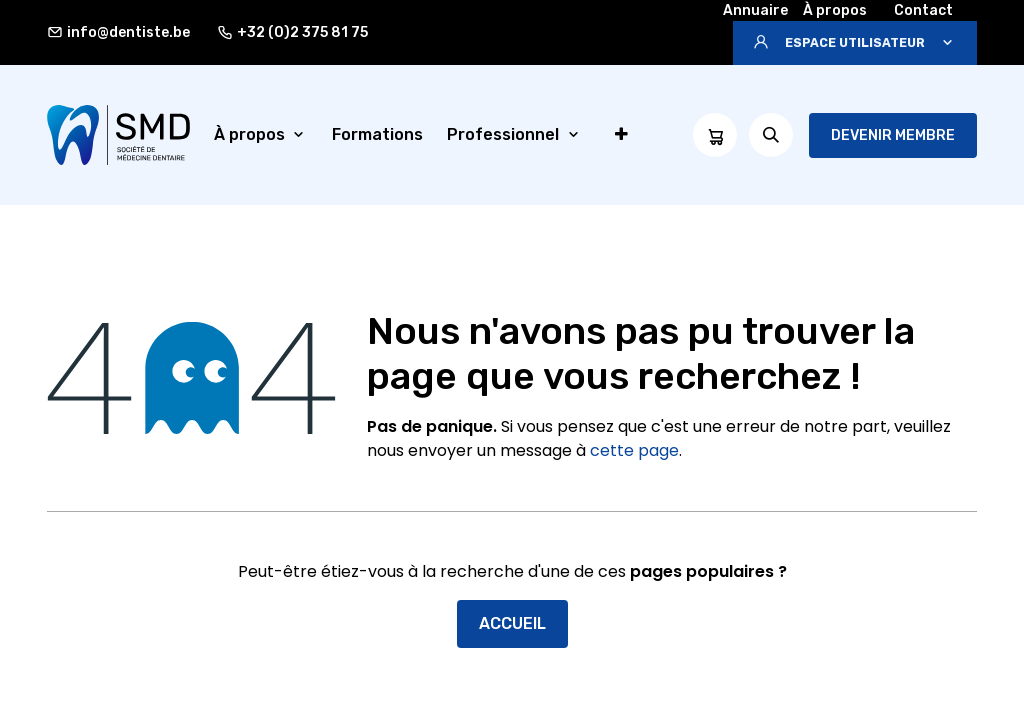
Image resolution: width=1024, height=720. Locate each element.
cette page (634, 450)
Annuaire (755, 10)
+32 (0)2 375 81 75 (292, 33)
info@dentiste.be (118, 33)
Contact (923, 10)
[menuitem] (261, 135)
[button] (855, 43)
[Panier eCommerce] (715, 135)
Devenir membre (893, 135)
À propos (835, 10)
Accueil (512, 623)
